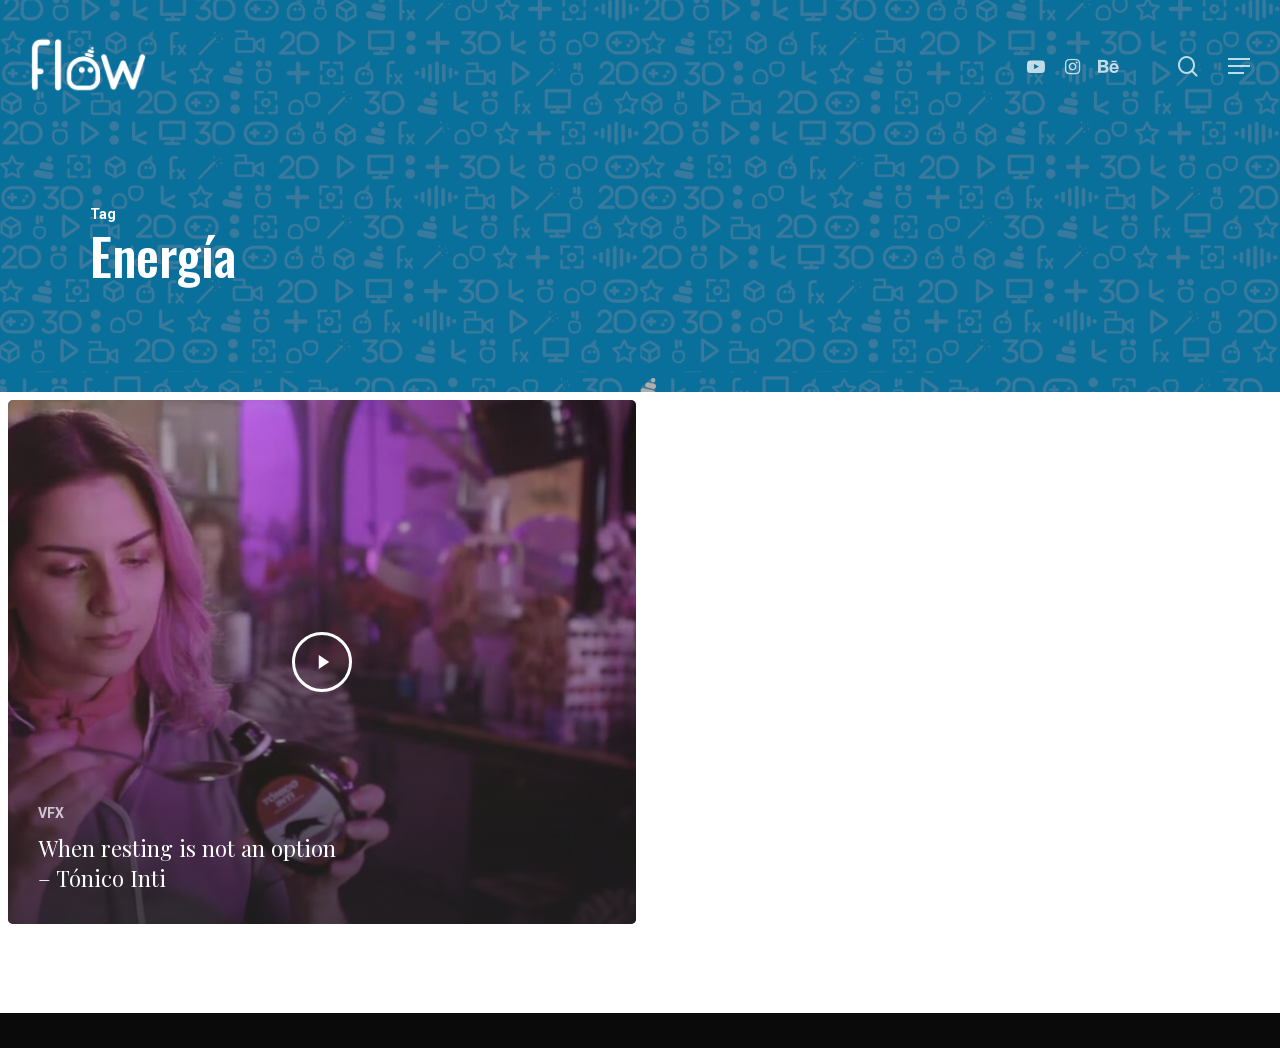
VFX (51, 813)
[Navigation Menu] (1240, 66)
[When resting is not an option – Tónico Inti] (322, 662)
